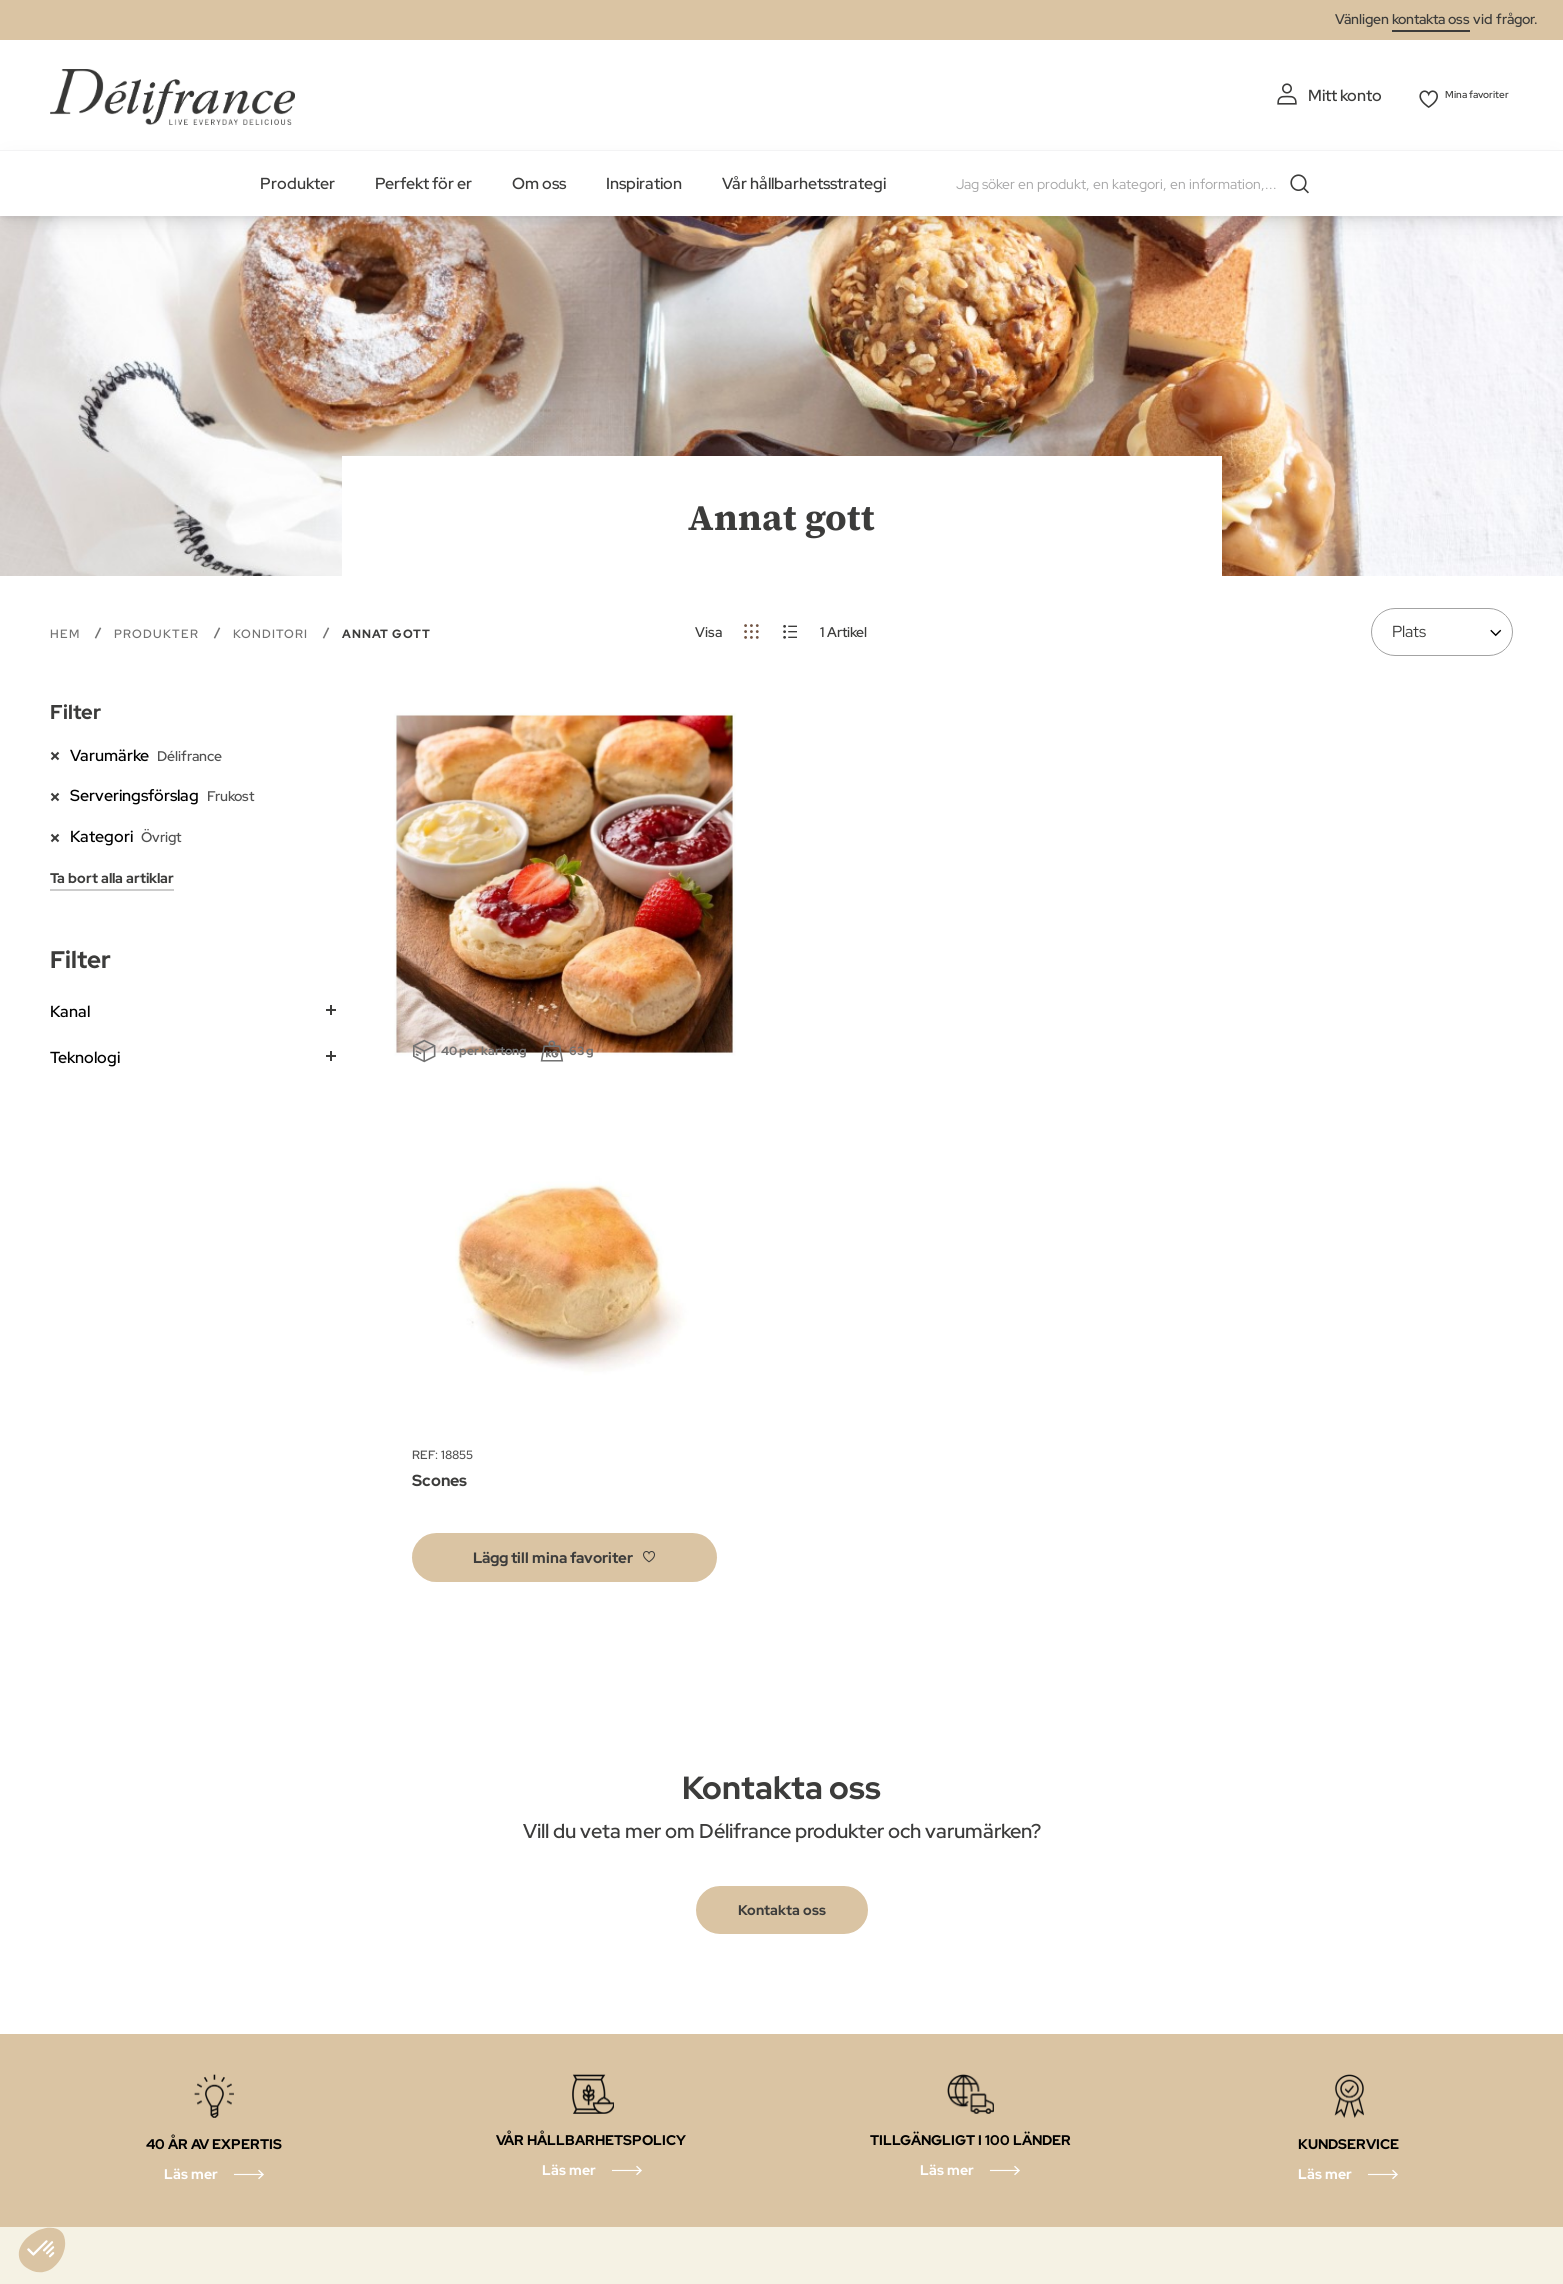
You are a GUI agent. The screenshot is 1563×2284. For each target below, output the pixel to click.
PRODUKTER (158, 630)
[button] (564, 1198)
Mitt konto (1304, 95)
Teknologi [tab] (85, 1053)
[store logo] (172, 92)
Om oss (539, 179)
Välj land (457, 2097)
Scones (439, 1121)
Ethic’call (459, 2061)
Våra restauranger (494, 2133)
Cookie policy (477, 2026)
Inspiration (644, 179)
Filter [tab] (75, 708)
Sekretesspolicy (712, 1990)
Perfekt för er (423, 179)
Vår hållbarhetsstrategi (804, 179)
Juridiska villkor (709, 2026)
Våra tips (686, 2097)
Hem (67, 630)
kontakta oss (1431, 19)
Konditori (272, 630)
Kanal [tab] (70, 1007)
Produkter (297, 179)
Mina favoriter (1462, 95)
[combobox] (1134, 180)
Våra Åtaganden (714, 2061)
